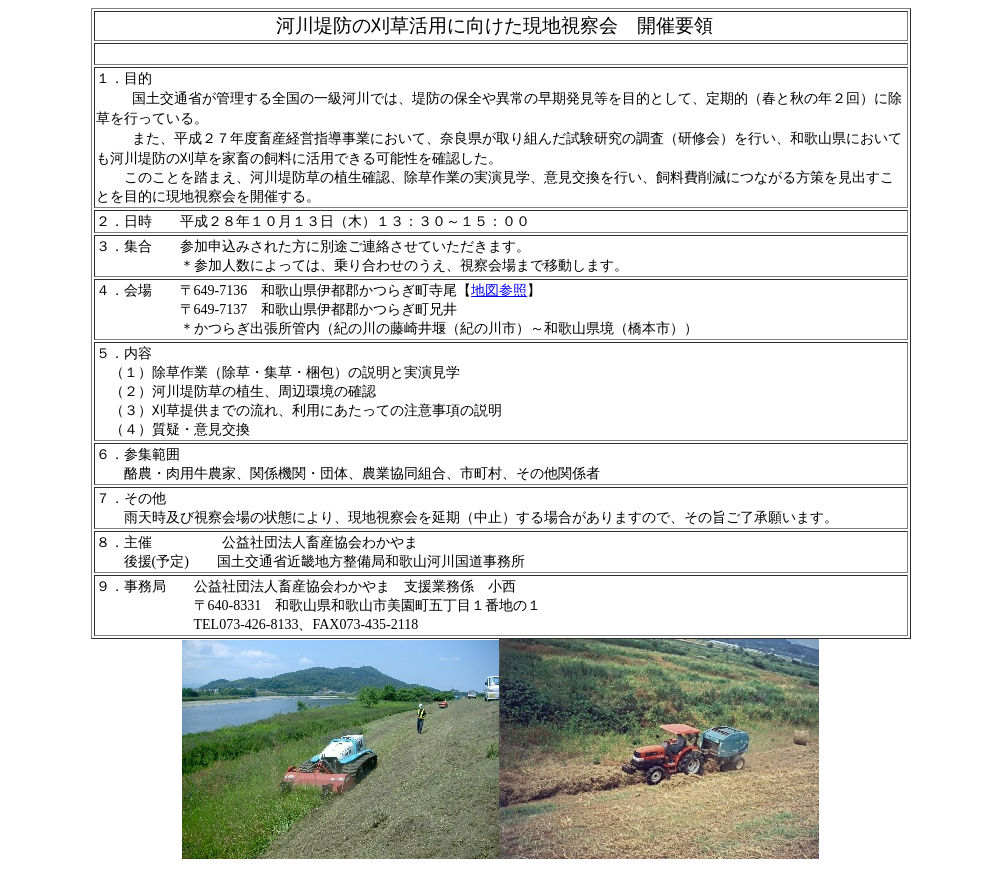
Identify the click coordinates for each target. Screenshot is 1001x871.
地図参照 (499, 290)
